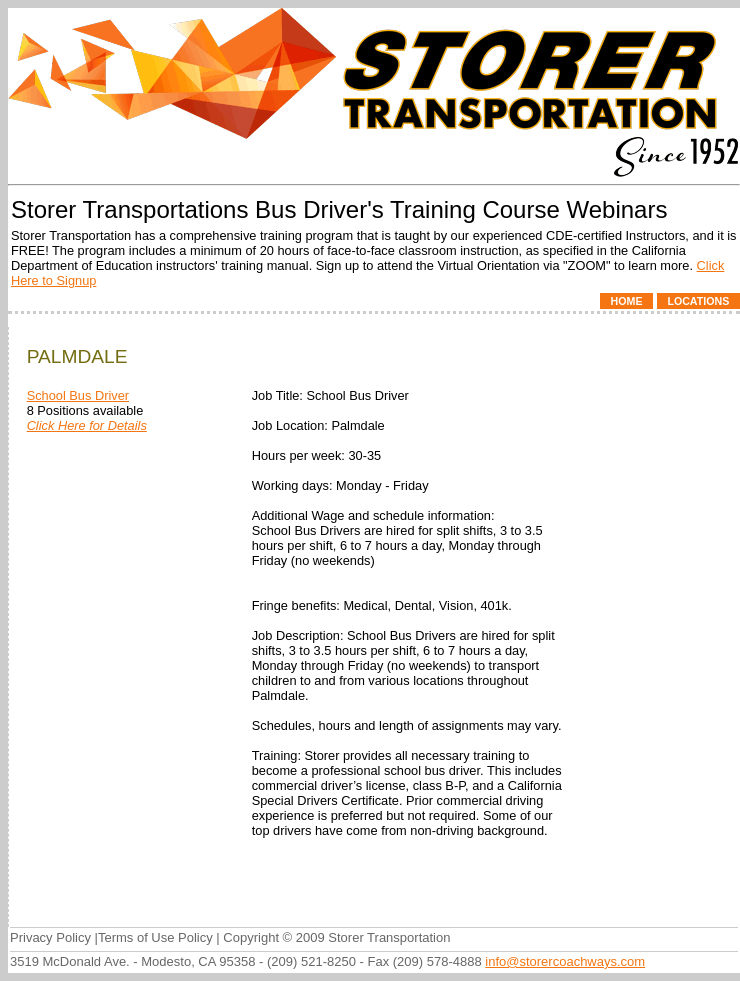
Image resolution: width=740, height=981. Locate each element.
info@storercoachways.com (565, 961)
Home (627, 301)
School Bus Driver (78, 395)
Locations (698, 301)
